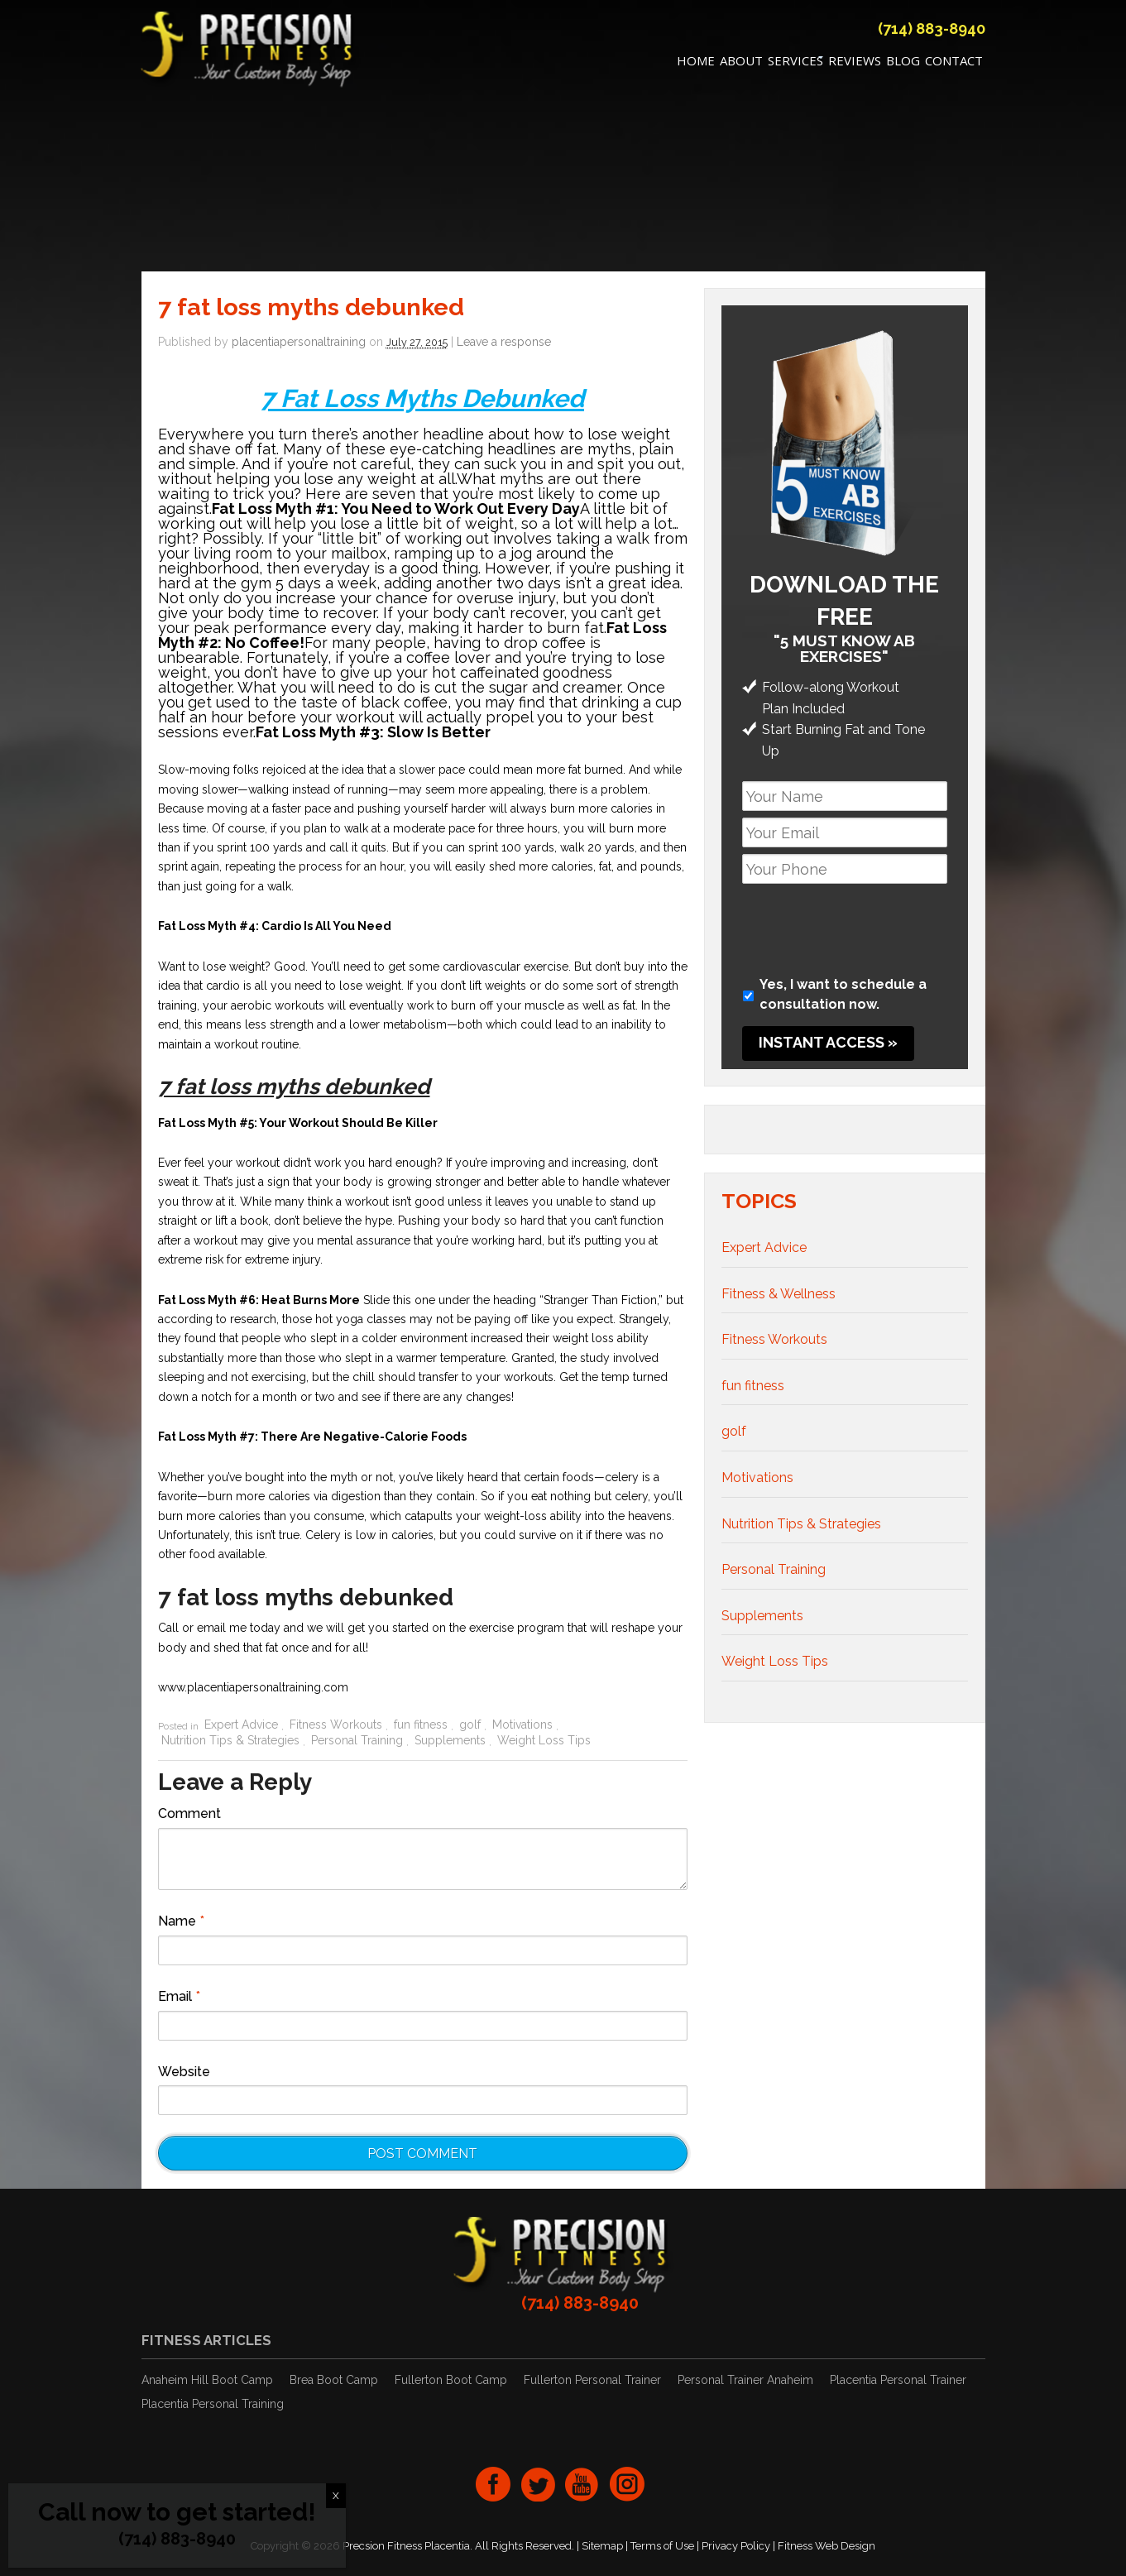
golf (470, 1724)
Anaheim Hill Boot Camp (207, 2380)
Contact (954, 63)
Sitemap (602, 2546)
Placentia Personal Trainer (898, 2380)
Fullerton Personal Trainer (592, 2380)
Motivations (522, 1724)
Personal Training (357, 1740)
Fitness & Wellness (778, 1294)
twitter (537, 2484)
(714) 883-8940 (931, 31)
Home (696, 63)
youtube (582, 2484)
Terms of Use (662, 2546)
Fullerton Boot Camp (451, 2380)
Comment (189, 1814)
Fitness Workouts (336, 1724)
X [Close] (336, 2496)
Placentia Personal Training (212, 2404)
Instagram (627, 2484)
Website (184, 2072)
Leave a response (504, 342)
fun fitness (421, 1724)
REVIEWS (854, 63)
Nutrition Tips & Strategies (230, 1740)
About (741, 63)
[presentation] (868, 923)
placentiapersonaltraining (299, 342)
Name (181, 1922)
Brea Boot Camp (334, 2380)
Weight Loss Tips (544, 1740)
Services (795, 63)
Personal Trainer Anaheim (745, 2380)
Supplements (450, 1740)
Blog (903, 63)
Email (179, 1997)
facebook (493, 2484)
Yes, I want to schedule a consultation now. (843, 995)
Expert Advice (241, 1724)
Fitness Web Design (826, 2546)
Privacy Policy (736, 2546)
